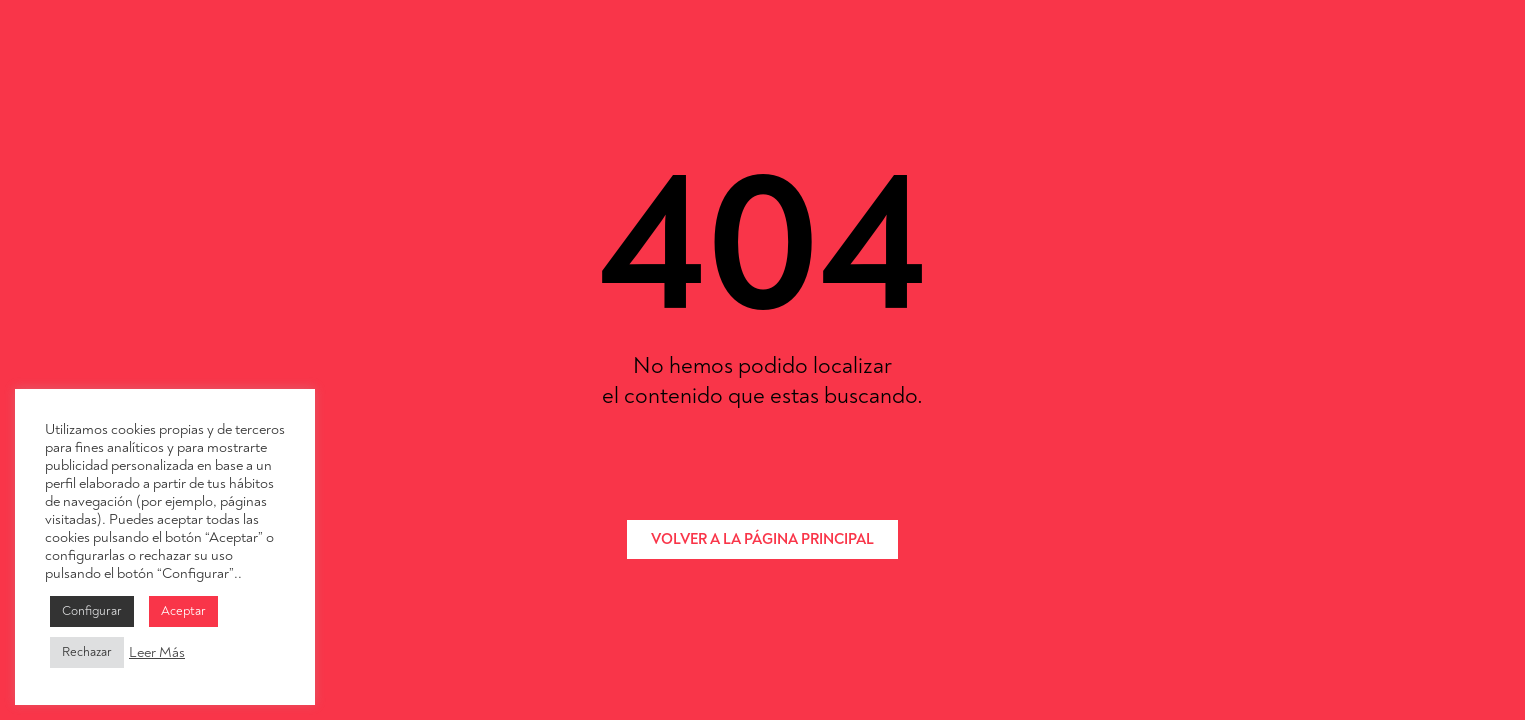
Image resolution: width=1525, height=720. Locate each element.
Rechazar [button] (87, 652)
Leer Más (157, 653)
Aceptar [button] (183, 611)
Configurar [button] (92, 611)
